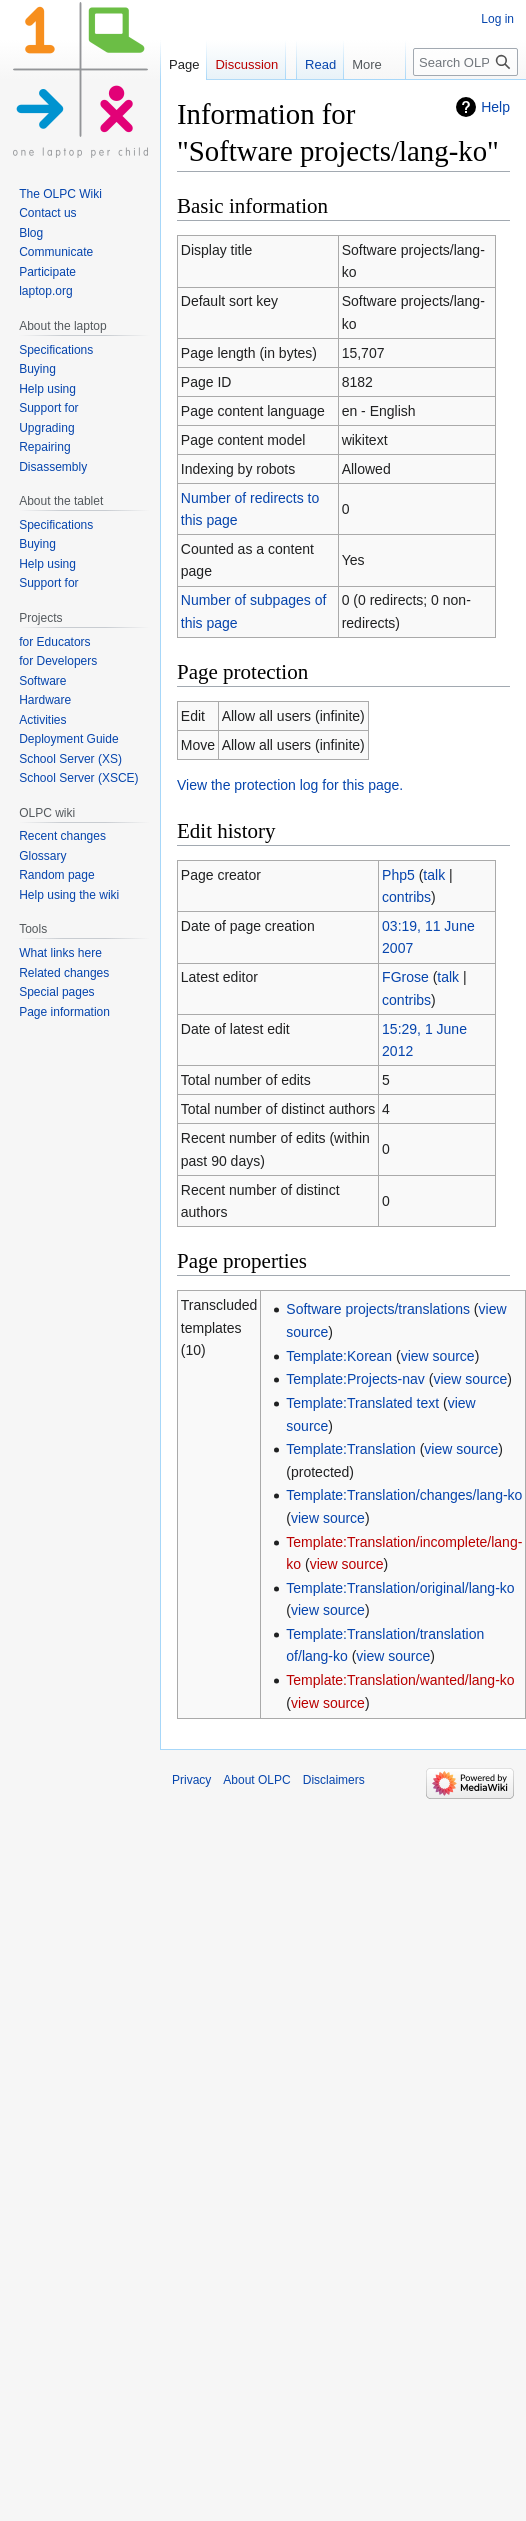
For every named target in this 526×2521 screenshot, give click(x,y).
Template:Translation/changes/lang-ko (404, 1495)
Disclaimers (334, 1780)
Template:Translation (350, 1449)
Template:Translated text (362, 1403)
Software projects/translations (378, 1309)
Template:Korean (339, 1356)
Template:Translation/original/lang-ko (400, 1588)
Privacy (191, 1780)
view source (438, 1356)
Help (495, 107)
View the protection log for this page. (290, 785)
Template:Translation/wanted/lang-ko (400, 1680)
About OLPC (256, 1780)
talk (434, 875)
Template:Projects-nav (355, 1379)
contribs (406, 897)
